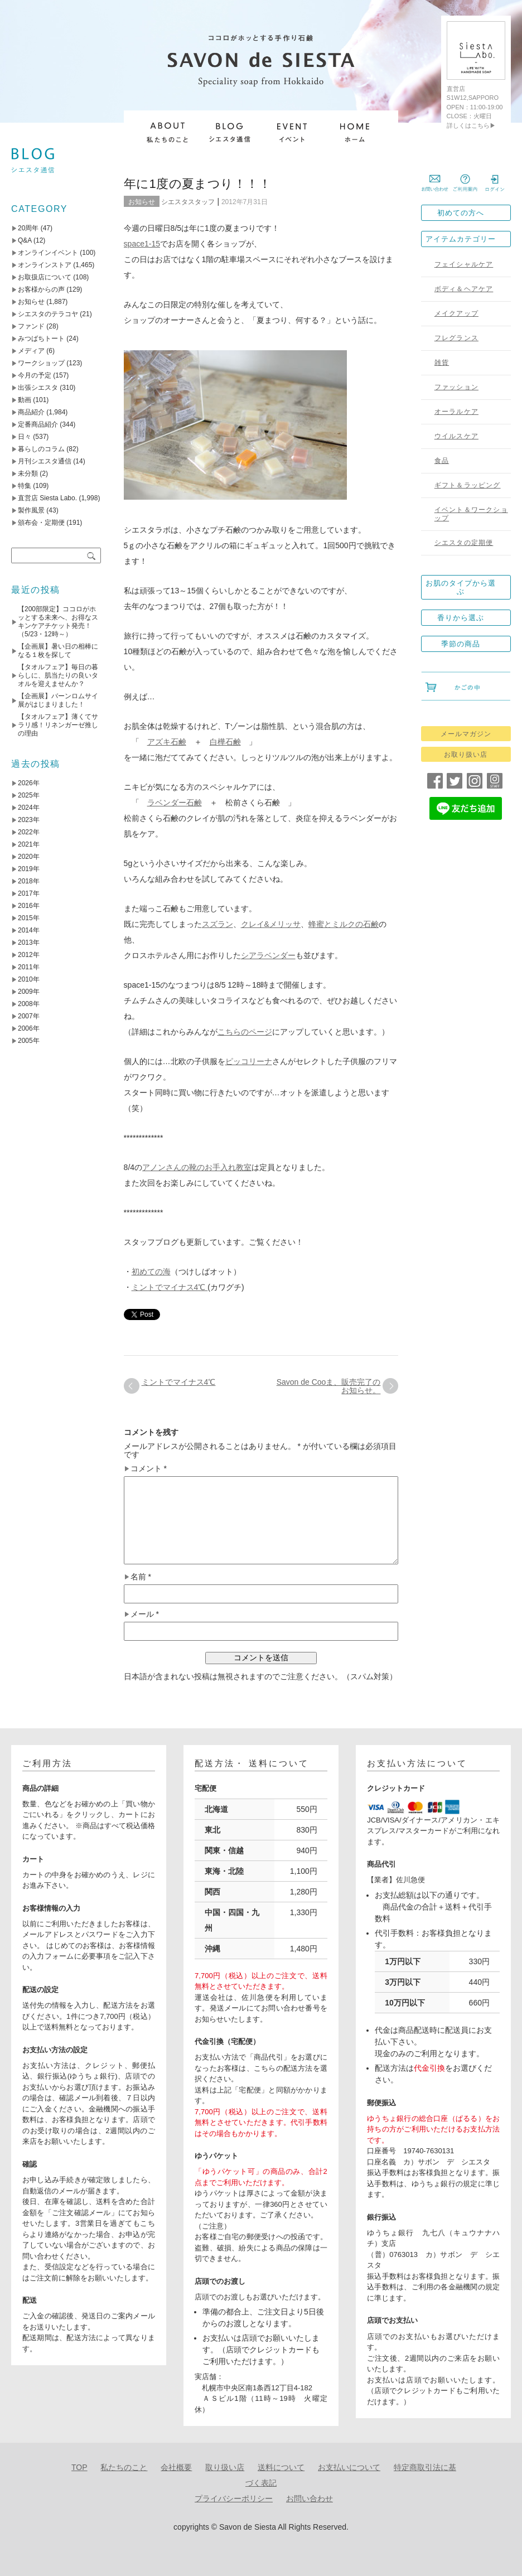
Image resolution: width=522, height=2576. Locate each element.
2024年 (29, 807)
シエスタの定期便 (464, 543)
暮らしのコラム (41, 449)
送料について (281, 2467)
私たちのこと (123, 2467)
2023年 (29, 820)
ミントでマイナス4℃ (170, 1287)
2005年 (29, 1041)
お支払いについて (349, 2467)
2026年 (29, 783)
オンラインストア (44, 265)
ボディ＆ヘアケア (464, 289)
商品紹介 (31, 412)
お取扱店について (44, 277)
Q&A (25, 240)
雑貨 (441, 362)
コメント (148, 1469)
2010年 (29, 979)
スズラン (217, 924)
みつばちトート (41, 338)
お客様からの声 (41, 289)
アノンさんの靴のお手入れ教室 (197, 1167)
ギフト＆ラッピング (467, 485)
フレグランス (456, 338)
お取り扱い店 (465, 754)
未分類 (28, 473)
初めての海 (151, 1271)
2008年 (29, 1004)
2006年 (29, 1028)
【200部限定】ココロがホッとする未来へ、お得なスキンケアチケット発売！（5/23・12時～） (58, 621)
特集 (24, 486)
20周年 (28, 228)
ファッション (456, 387)
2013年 (29, 942)
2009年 (29, 991)
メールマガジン (466, 734)
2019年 (29, 869)
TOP (79, 2467)
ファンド (31, 326)
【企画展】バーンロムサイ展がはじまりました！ (58, 700)
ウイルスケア (456, 436)
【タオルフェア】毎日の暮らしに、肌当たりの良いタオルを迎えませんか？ (58, 675)
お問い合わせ (309, 2498)
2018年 (29, 881)
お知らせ (141, 202)
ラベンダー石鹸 (174, 802)
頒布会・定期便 (41, 522)
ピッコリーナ (248, 1061)
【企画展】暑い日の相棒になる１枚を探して (58, 650)
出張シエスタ (38, 388)
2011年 (29, 967)
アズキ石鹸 (166, 741)
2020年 (29, 857)
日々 (24, 437)
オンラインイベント (48, 253)
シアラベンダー (268, 955)
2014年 (29, 930)
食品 (441, 461)
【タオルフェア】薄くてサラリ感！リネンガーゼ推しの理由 (58, 725)
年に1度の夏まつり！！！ (198, 184)
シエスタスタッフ (188, 202)
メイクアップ (456, 313)
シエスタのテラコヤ (48, 314)
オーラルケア (456, 411)
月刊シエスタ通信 (44, 461)
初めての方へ (460, 213)
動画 (24, 400)
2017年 (29, 893)
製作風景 (31, 510)
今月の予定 (34, 375)
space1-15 (142, 243)
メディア (31, 351)
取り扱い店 (224, 2467)
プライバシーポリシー (234, 2498)
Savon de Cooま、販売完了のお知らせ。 (329, 1386)
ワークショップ (41, 363)
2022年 (29, 832)
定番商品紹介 (38, 424)
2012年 (29, 955)
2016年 (29, 906)
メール (144, 1614)
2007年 (29, 1016)
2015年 (29, 918)
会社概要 (176, 2467)
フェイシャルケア (464, 264)
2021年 (29, 844)
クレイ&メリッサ (271, 924)
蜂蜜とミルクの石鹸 (343, 924)
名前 (140, 1577)
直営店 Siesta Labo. (47, 498)
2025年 (29, 795)
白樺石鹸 (225, 741)
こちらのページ (245, 1031)
